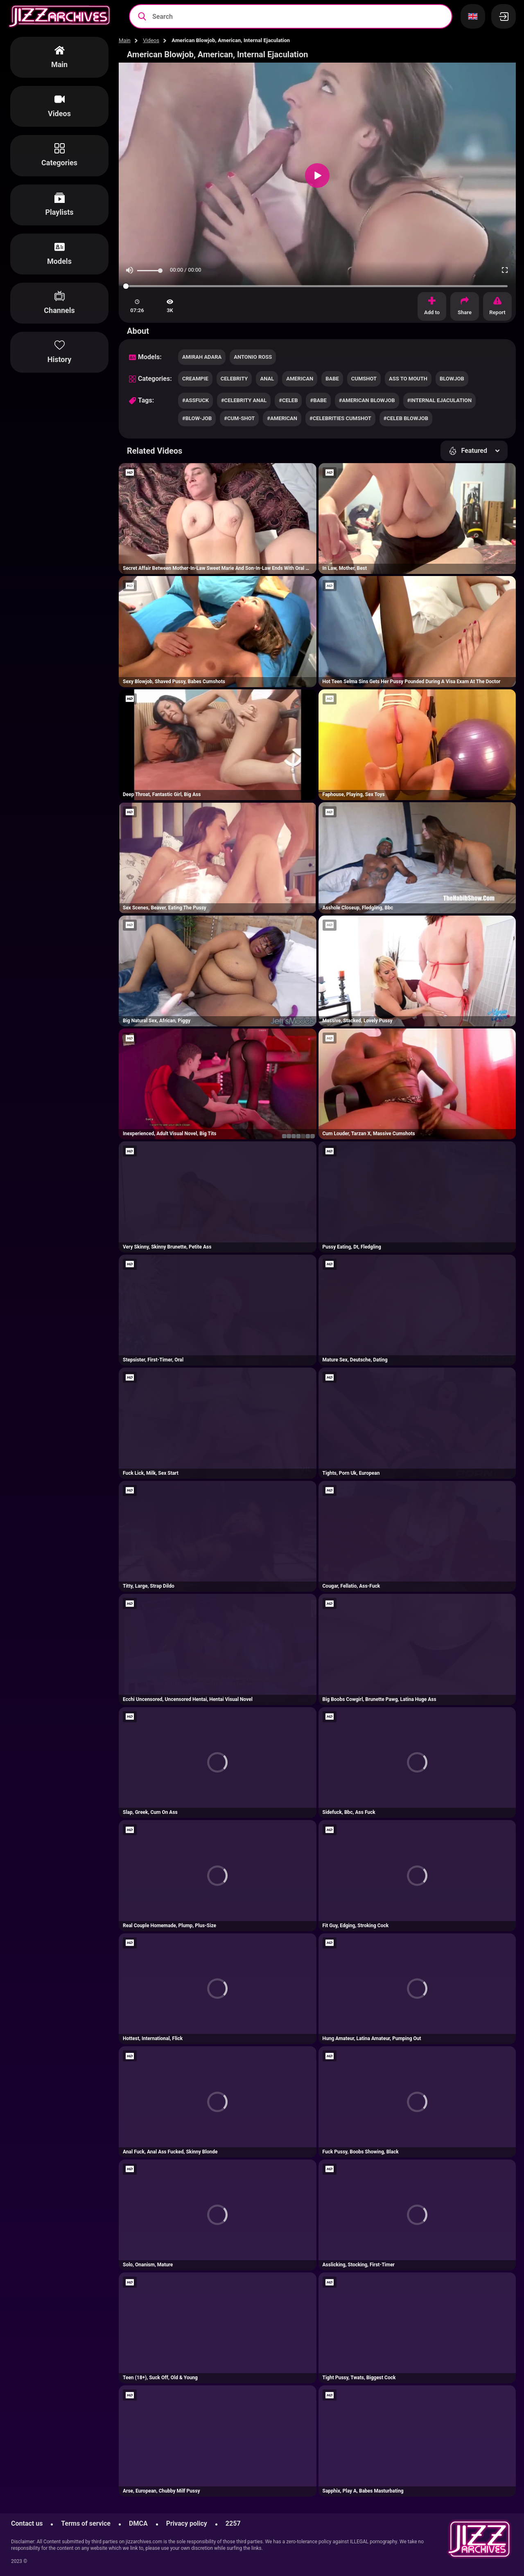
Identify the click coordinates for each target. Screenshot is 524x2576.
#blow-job (197, 418)
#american (282, 418)
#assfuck (195, 400)
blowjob (452, 379)
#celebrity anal (244, 400)
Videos (151, 40)
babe (332, 379)
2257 (233, 2523)
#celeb (288, 400)
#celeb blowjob (406, 418)
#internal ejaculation (439, 400)
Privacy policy (186, 2523)
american (299, 379)
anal (267, 379)
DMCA (138, 2523)
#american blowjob (367, 400)
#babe (318, 400)
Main (125, 40)
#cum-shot (239, 418)
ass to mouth (408, 379)
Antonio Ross (253, 357)
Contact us (27, 2523)
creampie (195, 379)
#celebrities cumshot (340, 418)
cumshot (364, 379)
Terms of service (86, 2523)
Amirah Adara (201, 357)
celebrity (234, 379)
